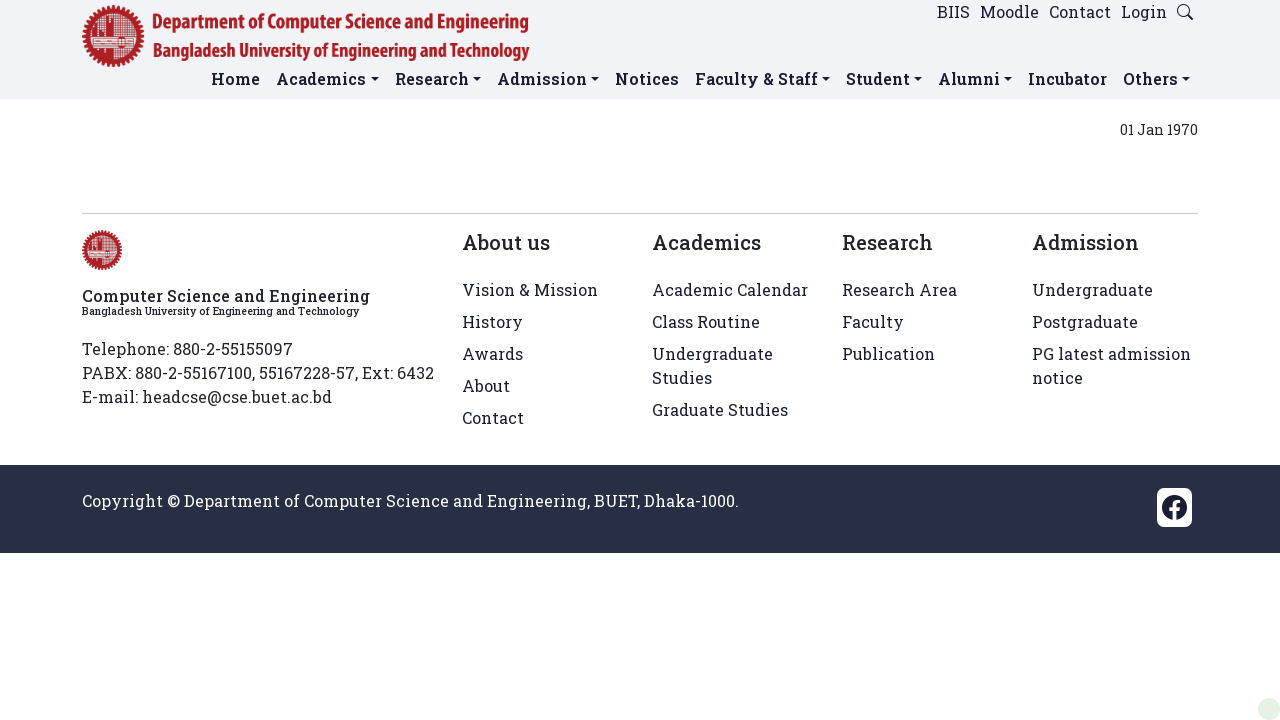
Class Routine (706, 321)
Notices (647, 78)
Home (235, 78)
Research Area (899, 289)
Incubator (1067, 78)
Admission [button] (542, 78)
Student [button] (878, 78)
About (486, 385)
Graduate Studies (720, 409)
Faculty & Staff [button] (756, 78)
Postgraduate (1085, 321)
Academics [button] (321, 78)
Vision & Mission (530, 289)
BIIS (953, 11)
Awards (492, 353)
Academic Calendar (730, 289)
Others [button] (1150, 78)
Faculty (873, 321)
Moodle (1009, 11)
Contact (1080, 11)
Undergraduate (1092, 289)
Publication (888, 353)
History (492, 321)
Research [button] (432, 78)
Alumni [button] (969, 78)
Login (1144, 11)
